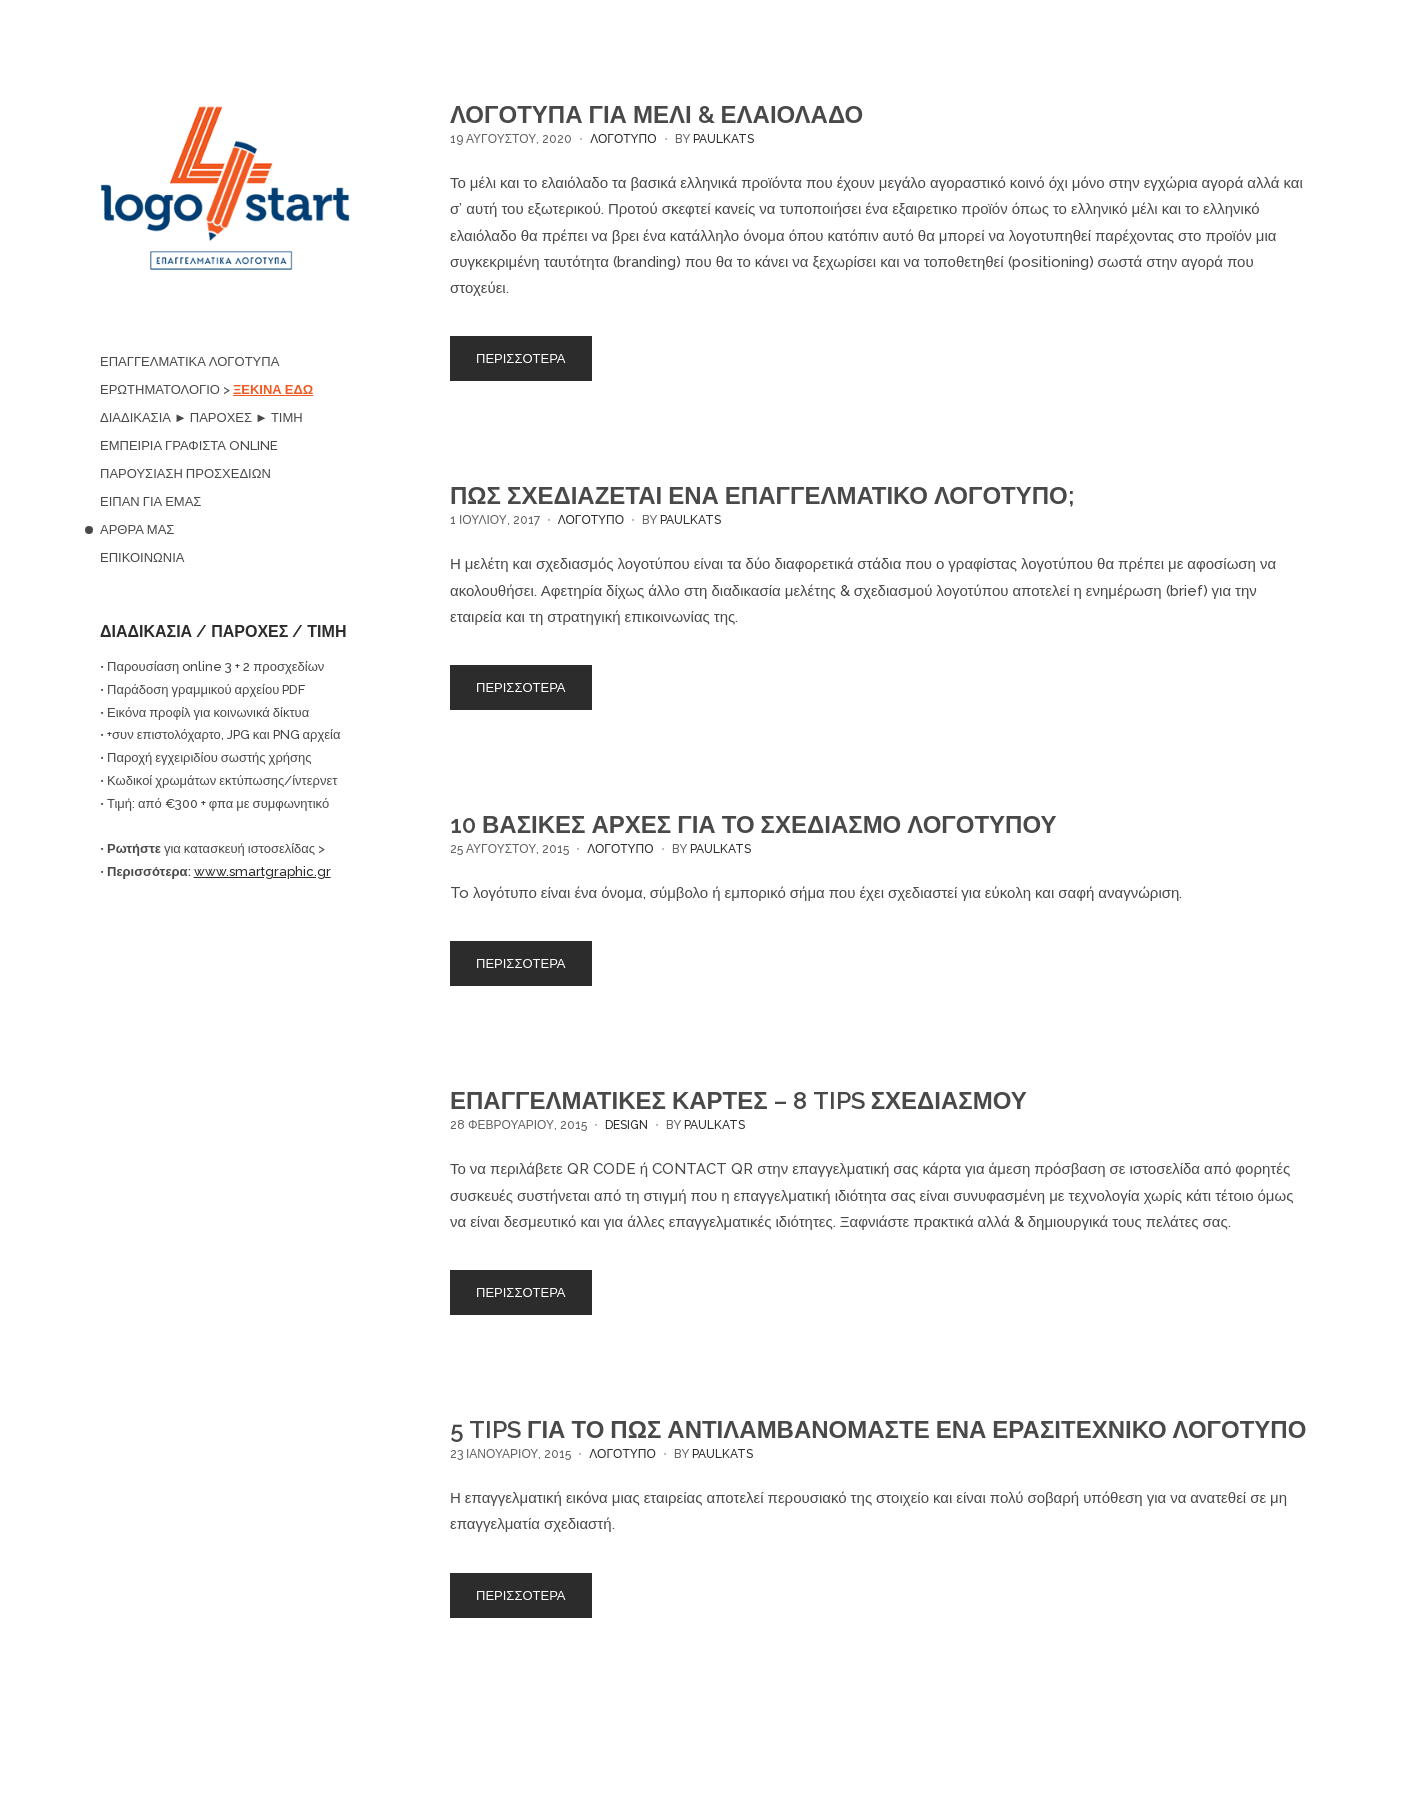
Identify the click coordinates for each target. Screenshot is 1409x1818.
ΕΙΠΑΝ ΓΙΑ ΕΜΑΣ (150, 501)
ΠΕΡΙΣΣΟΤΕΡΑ (521, 358)
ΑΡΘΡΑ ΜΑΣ (137, 529)
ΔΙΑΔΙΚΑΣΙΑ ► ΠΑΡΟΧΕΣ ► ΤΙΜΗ (201, 417)
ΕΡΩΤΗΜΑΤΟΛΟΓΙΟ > (206, 389)
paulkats (723, 139)
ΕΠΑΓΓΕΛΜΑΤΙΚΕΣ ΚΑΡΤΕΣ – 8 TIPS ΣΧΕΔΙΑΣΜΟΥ (738, 1100)
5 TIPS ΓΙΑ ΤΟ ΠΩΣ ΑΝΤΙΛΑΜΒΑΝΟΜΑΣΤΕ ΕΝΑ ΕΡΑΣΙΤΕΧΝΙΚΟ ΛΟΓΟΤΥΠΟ (878, 1429)
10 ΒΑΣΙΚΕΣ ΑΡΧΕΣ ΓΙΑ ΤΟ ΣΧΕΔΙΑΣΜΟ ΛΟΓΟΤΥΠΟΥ (753, 824)
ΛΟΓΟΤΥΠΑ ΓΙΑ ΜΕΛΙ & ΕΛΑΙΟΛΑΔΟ (656, 114)
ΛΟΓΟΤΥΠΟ (623, 139)
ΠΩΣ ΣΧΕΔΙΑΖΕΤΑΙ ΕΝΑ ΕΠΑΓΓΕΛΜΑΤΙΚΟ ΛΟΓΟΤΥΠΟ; (762, 495)
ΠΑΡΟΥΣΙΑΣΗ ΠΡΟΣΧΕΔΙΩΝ (185, 473)
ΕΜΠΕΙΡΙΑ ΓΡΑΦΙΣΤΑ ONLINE (189, 445)
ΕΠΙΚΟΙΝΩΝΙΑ (142, 557)
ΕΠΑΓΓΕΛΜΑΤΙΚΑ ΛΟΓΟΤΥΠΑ (189, 361)
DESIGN (626, 1125)
